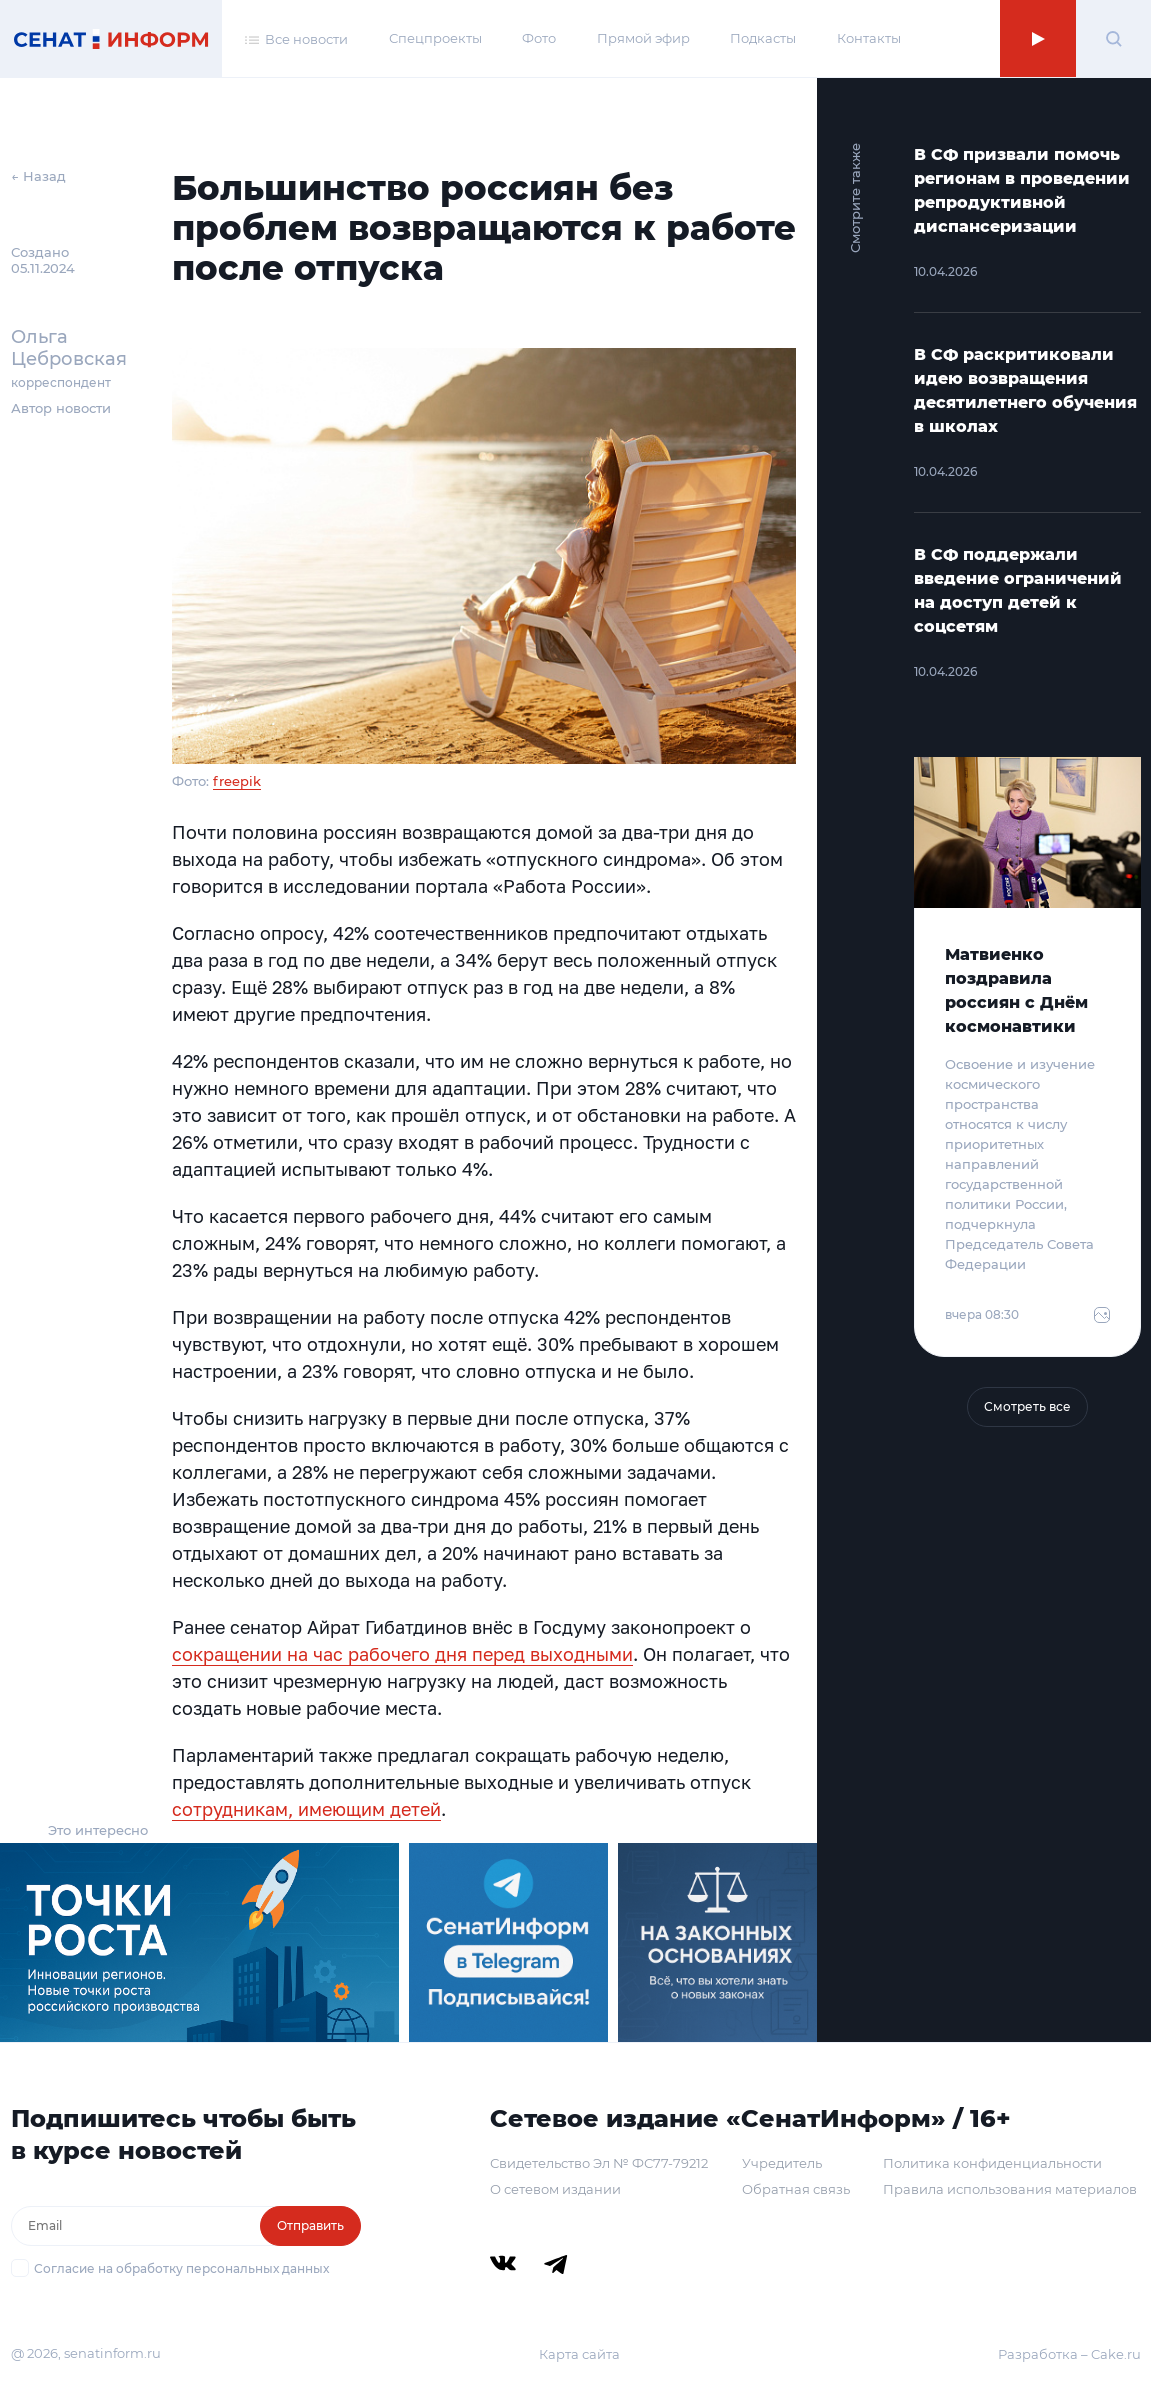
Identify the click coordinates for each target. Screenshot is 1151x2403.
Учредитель (782, 2163)
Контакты (869, 38)
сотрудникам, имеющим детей (306, 1809)
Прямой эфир (643, 38)
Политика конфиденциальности (992, 2163)
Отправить (310, 2225)
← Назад (38, 176)
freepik (237, 781)
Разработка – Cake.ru (1069, 2354)
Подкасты (763, 38)
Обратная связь (796, 2189)
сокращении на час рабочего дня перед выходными (402, 1654)
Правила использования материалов (1010, 2189)
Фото (539, 38)
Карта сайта (579, 2354)
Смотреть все (1027, 1406)
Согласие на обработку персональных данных (181, 2268)
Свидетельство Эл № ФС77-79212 (599, 2163)
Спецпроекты (435, 38)
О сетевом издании (555, 2189)
